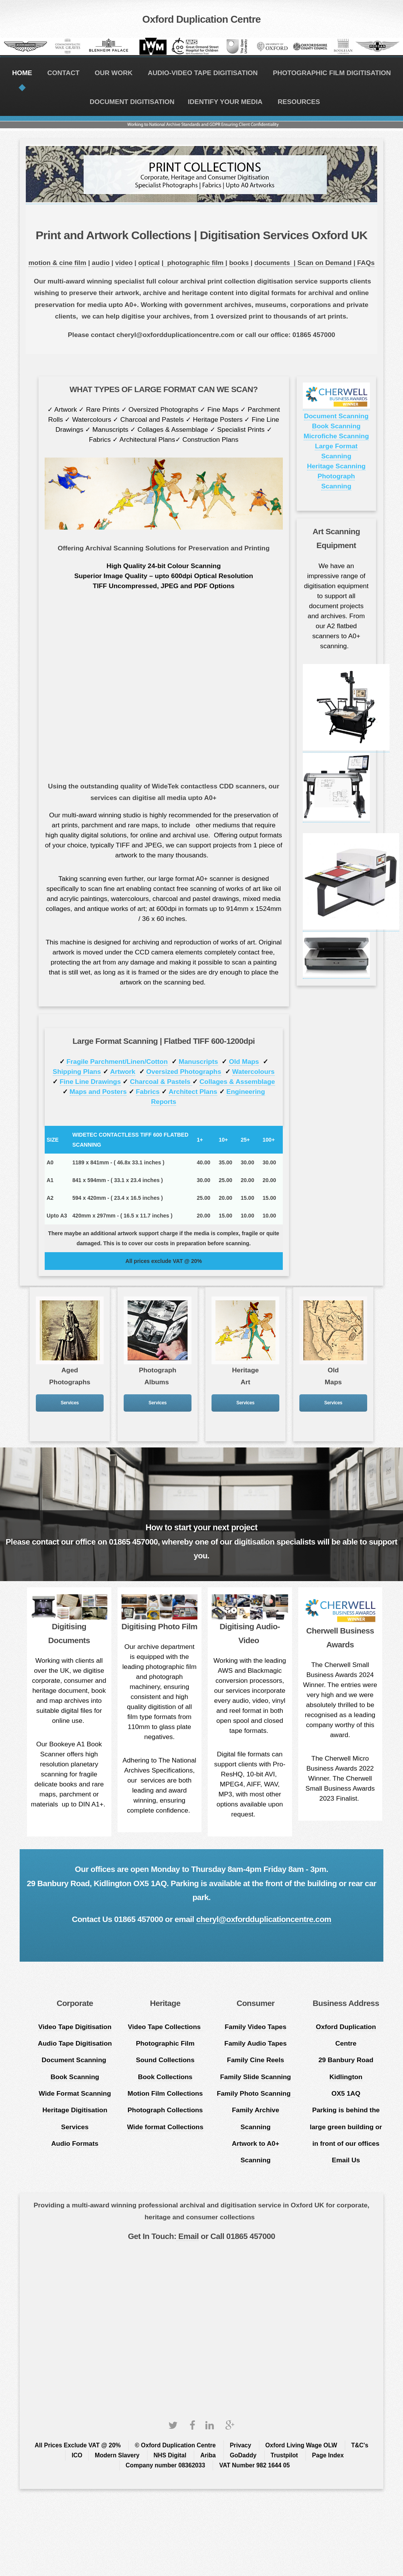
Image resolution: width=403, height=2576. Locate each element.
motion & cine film (57, 263)
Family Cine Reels (255, 2060)
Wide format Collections (165, 2127)
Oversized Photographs (184, 1071)
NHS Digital (170, 2455)
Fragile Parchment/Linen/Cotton (117, 1061)
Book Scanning (336, 426)
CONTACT (63, 73)
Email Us (346, 2160)
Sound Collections (165, 2060)
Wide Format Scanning (75, 2093)
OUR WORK (114, 73)
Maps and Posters (98, 1091)
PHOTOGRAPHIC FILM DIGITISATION (332, 73)
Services (70, 1402)
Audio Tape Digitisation (75, 2043)
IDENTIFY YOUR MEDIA (225, 102)
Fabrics (148, 1091)
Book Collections (165, 2077)
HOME (22, 73)
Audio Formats (74, 2143)
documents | (275, 263)
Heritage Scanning (336, 466)
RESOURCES (299, 102)
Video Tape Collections (165, 2027)
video (124, 263)
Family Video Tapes (255, 2027)
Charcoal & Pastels (161, 1081)
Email (187, 2236)
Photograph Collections (165, 2110)
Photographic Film (165, 2043)
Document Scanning (336, 416)
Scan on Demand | (327, 263)
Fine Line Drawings (90, 1081)
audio (101, 263)
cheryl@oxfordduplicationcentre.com (263, 1919)
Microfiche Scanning (336, 436)
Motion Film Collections (165, 2093)
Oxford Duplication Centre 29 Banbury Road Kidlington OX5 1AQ (346, 2060)
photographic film (196, 263)
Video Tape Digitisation (74, 2027)
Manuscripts (198, 1061)
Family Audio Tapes (255, 2043)
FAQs (365, 263)
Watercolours (253, 1071)
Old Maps (244, 1061)
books (240, 263)
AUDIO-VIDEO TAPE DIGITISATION (202, 73)
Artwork (122, 1071)
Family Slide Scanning (255, 2077)
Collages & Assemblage (237, 1081)
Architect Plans (193, 1091)
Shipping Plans (77, 1071)
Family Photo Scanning (255, 2093)
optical (149, 263)
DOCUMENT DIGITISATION (132, 102)
